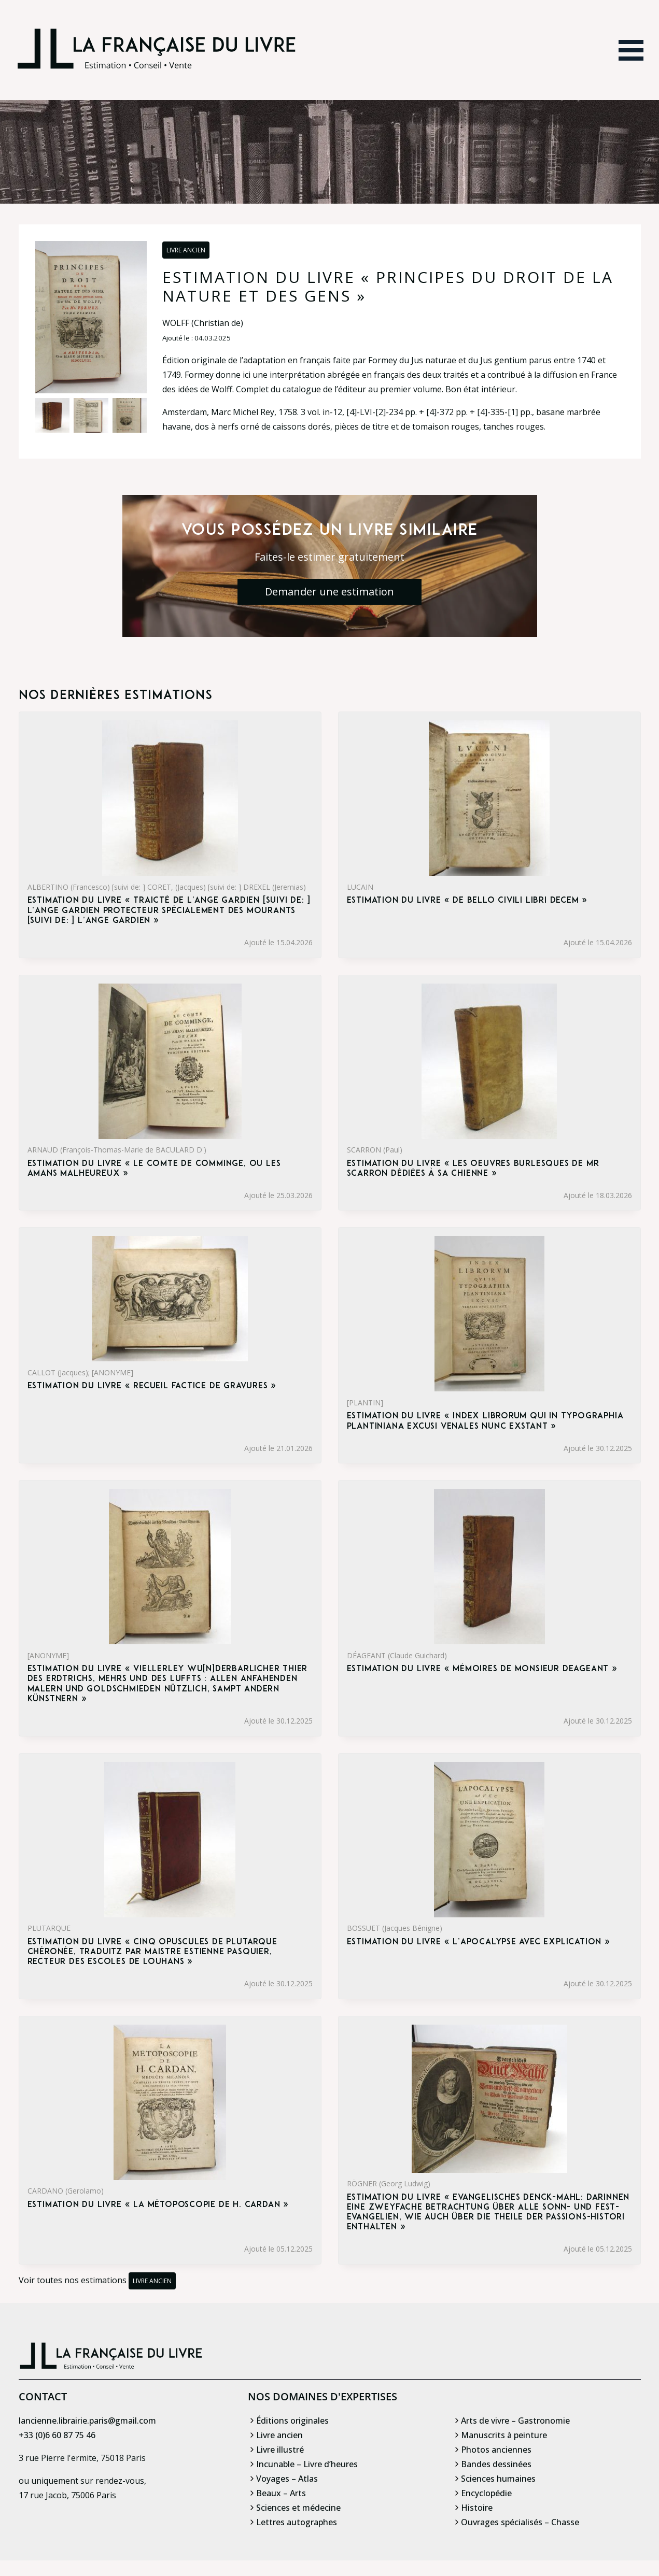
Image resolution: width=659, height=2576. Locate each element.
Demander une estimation (329, 592)
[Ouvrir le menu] (631, 50)
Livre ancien (185, 250)
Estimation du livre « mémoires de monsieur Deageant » (482, 1669)
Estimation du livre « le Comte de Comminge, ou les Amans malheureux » (154, 1169)
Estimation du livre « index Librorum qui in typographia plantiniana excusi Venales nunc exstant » (485, 1421)
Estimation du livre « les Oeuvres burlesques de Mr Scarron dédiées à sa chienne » (473, 1169)
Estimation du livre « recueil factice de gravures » (152, 1386)
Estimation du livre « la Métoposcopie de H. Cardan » (158, 2205)
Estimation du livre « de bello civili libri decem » (467, 900)
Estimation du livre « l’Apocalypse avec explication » (478, 1942)
